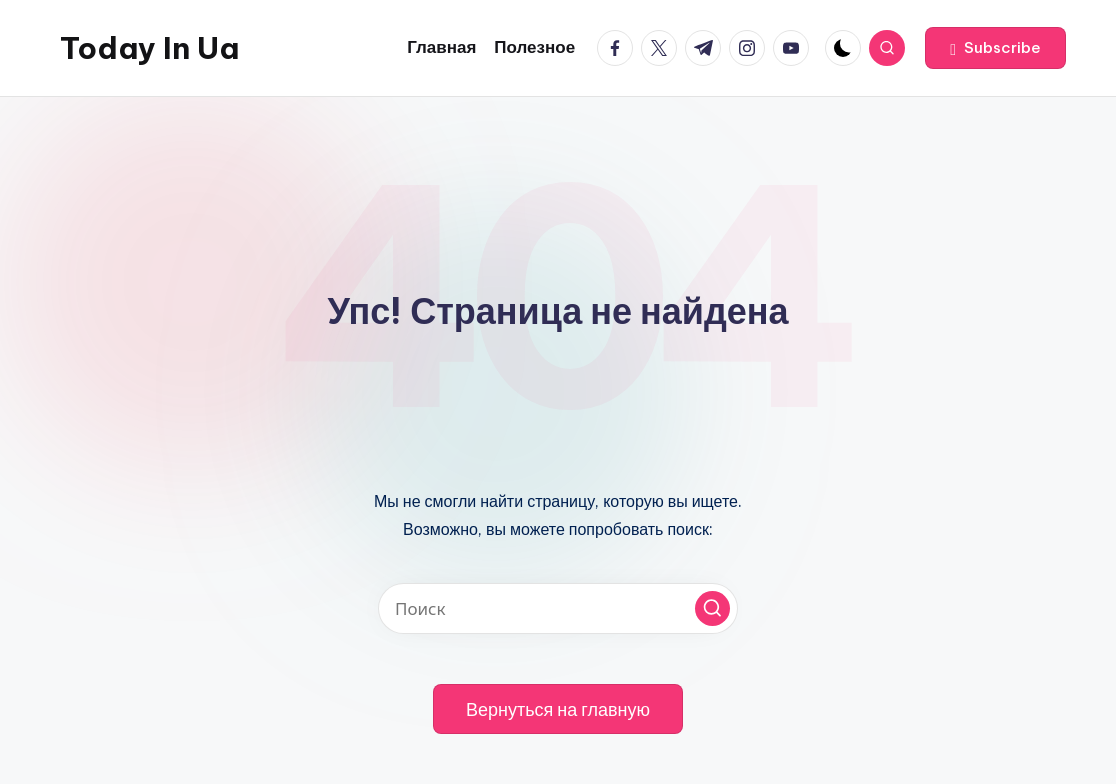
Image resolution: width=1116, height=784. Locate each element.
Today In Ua (149, 48)
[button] (995, 48)
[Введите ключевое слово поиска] (558, 608)
